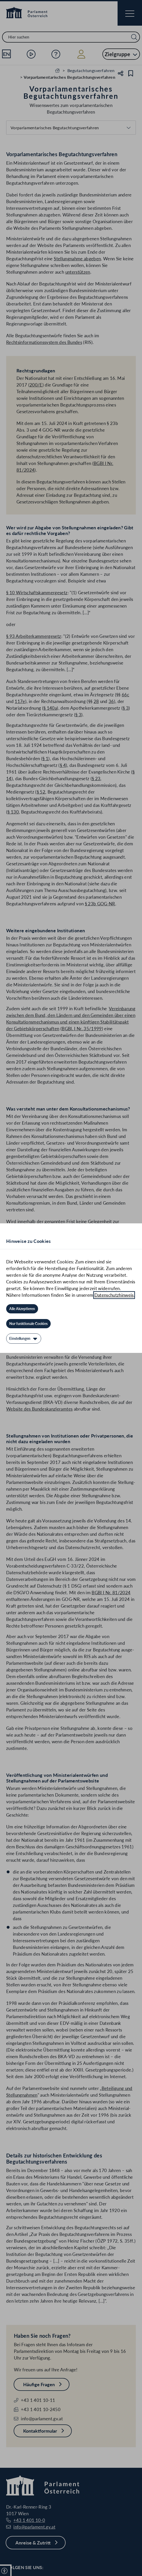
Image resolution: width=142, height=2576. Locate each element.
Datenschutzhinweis (114, 1295)
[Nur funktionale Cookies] (28, 1323)
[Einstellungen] (23, 1338)
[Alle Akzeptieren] (22, 1308)
